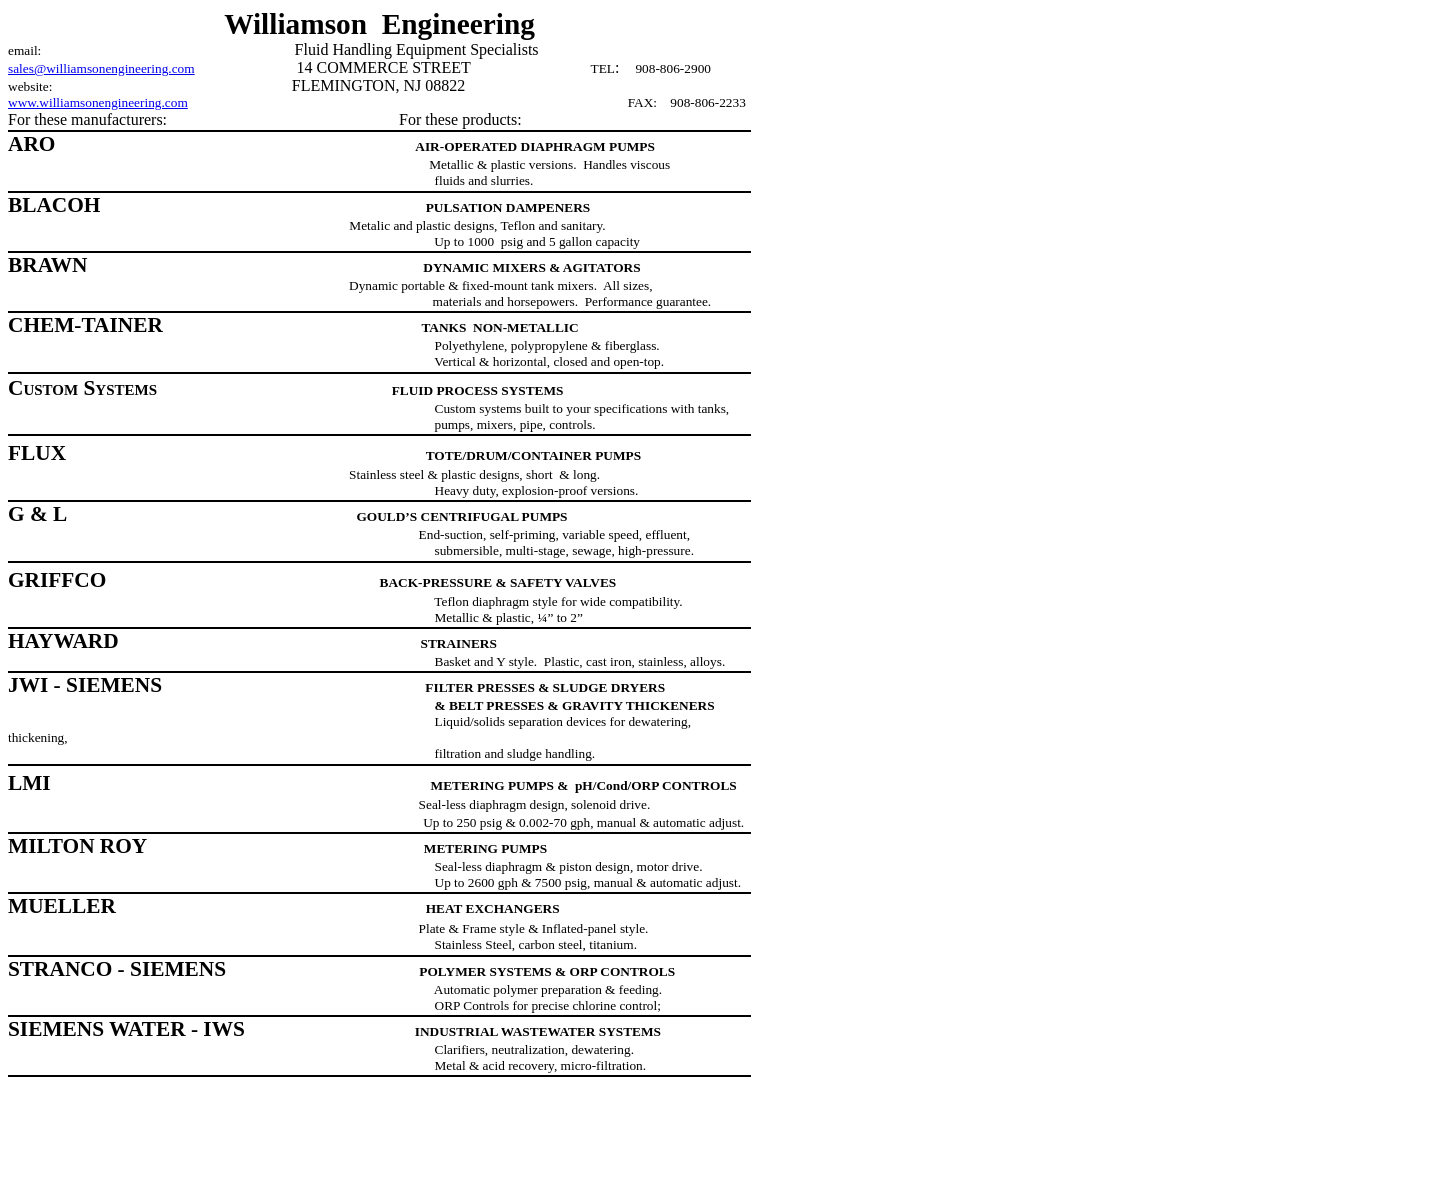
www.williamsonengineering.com (98, 102)
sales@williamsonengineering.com (101, 68)
